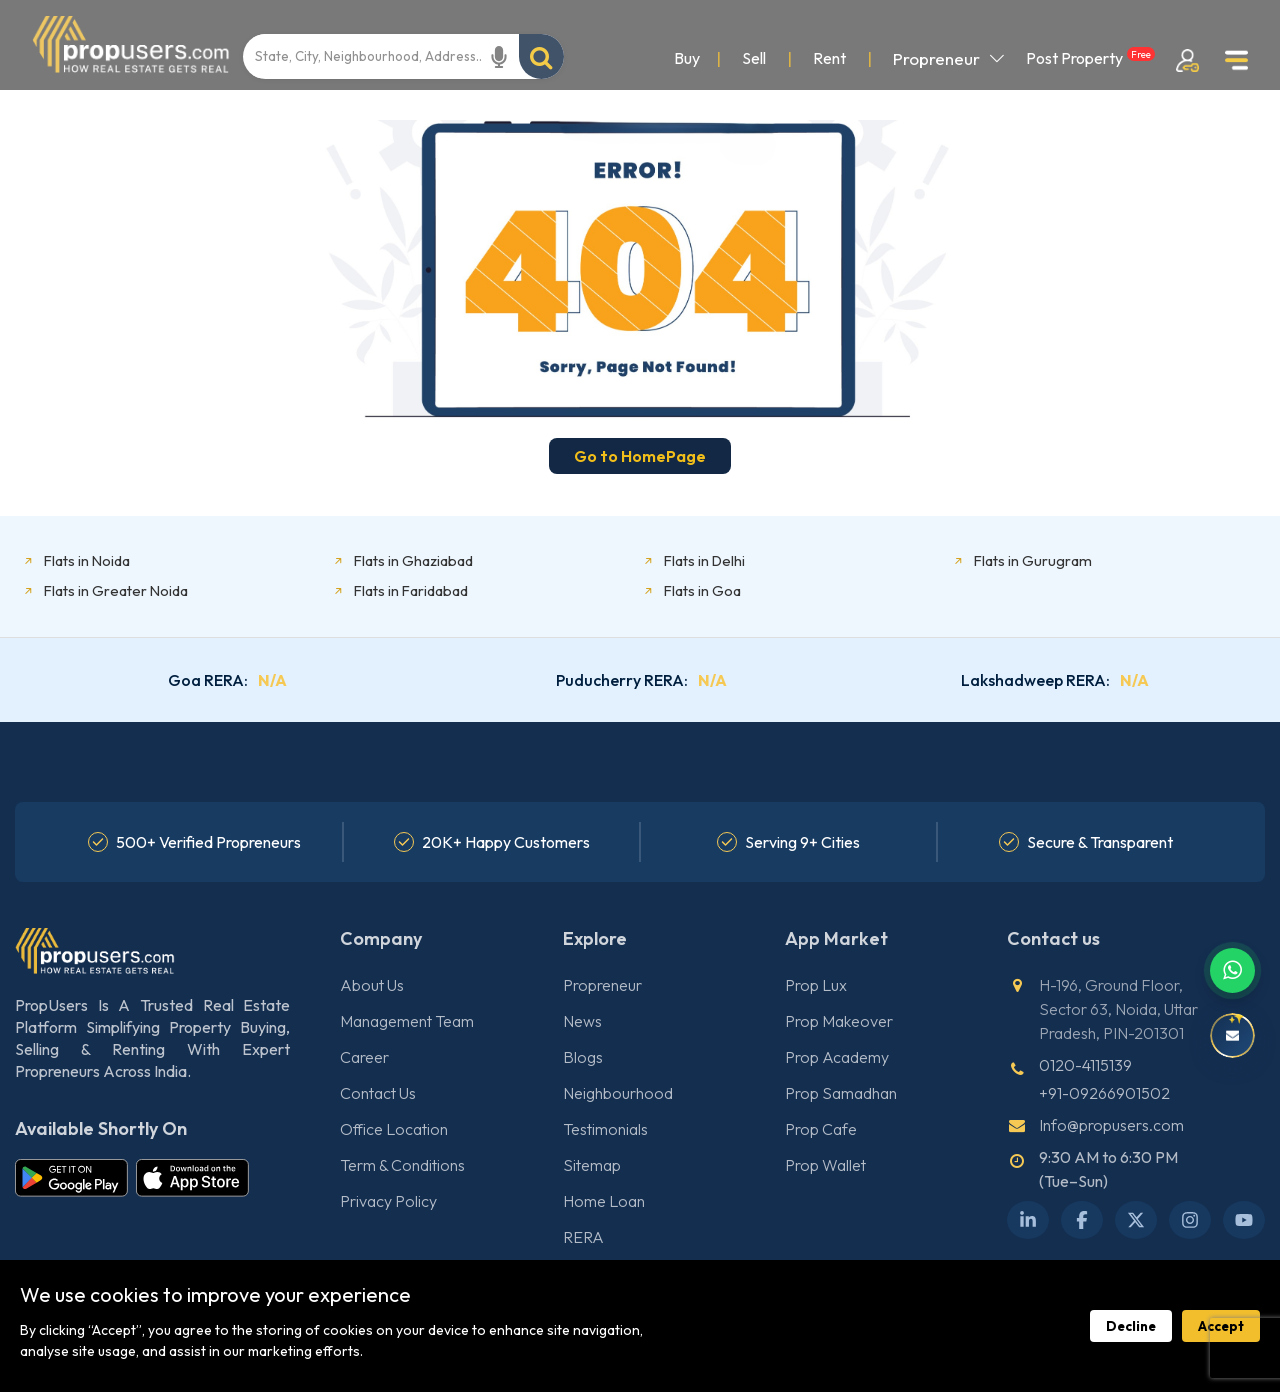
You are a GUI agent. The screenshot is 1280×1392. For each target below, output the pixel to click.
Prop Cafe (821, 1129)
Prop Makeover (839, 1021)
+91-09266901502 (1104, 1093)
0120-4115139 (1085, 1065)
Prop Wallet (825, 1165)
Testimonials (605, 1129)
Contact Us (378, 1093)
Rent (829, 58)
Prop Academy (837, 1057)
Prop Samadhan (841, 1093)
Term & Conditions (402, 1165)
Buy (687, 58)
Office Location (394, 1129)
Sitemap (592, 1165)
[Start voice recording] (499, 57)
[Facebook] (1082, 1220)
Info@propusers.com (1111, 1125)
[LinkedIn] (1028, 1220)
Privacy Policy (388, 1201)
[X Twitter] (1136, 1220)
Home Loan (604, 1201)
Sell (754, 58)
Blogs (583, 1057)
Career (364, 1057)
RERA (583, 1237)
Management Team (407, 1021)
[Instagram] (1190, 1220)
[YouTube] (1244, 1220)
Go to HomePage (640, 456)
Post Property (1090, 57)
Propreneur (949, 58)
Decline (1131, 1326)
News (582, 1021)
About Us (372, 985)
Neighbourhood (618, 1093)
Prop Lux (816, 985)
